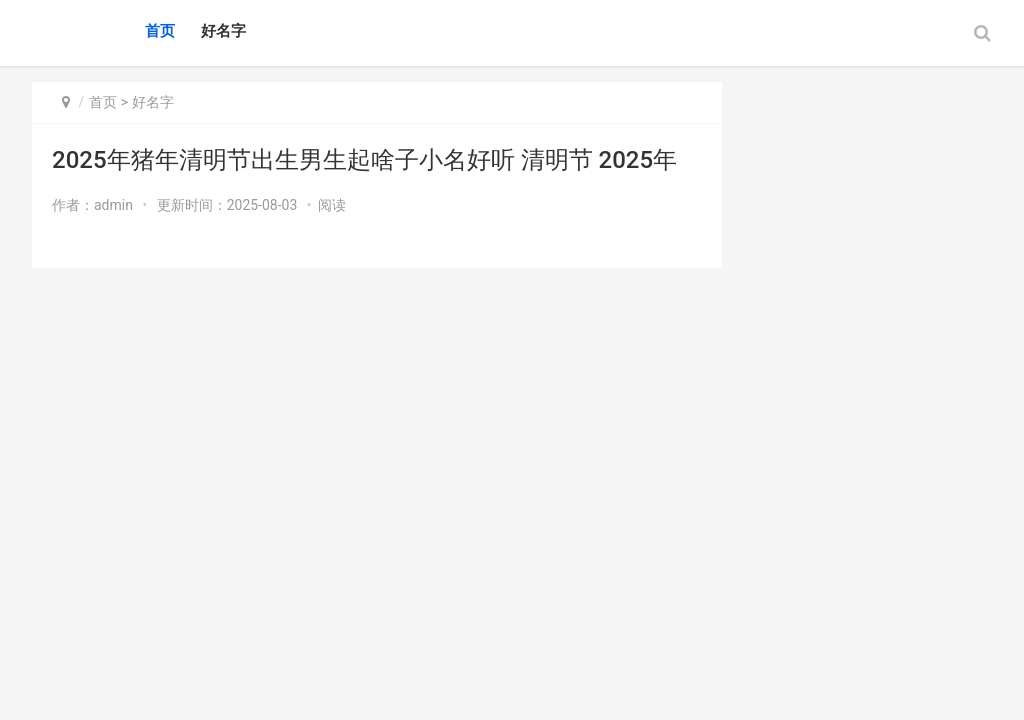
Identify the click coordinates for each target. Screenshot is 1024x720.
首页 (160, 31)
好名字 (223, 31)
